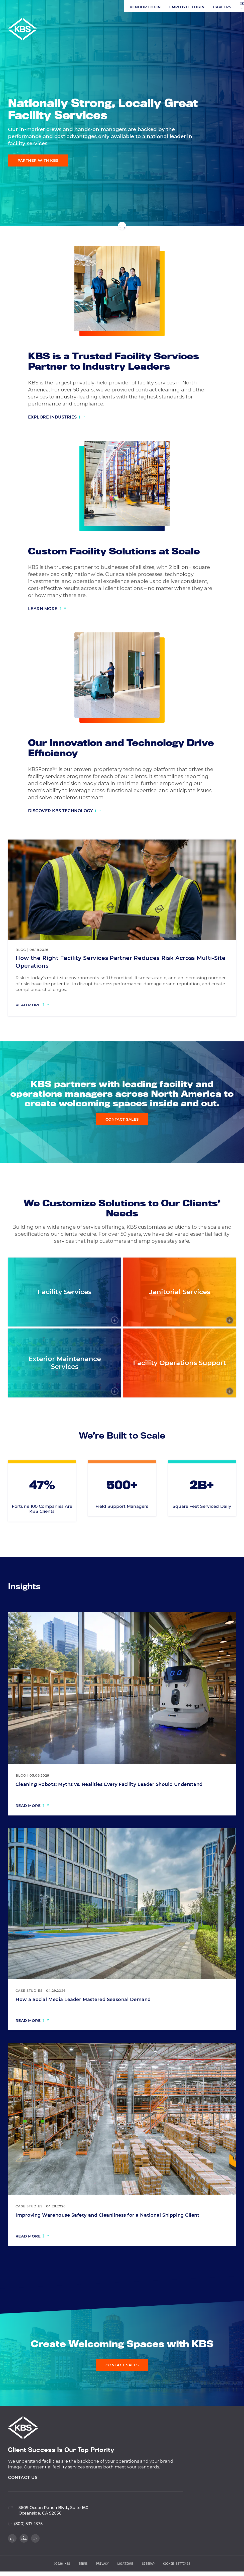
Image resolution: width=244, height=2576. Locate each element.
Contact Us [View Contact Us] (23, 2502)
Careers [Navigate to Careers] (98, 7)
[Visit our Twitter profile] (231, 213)
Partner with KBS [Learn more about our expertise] (38, 160)
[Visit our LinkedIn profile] (231, 192)
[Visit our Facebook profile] (231, 203)
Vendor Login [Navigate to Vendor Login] (21, 7)
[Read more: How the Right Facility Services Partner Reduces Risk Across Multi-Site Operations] (32, 1005)
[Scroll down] (122, 226)
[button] (118, 7)
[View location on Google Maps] (48, 2532)
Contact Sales (122, 1143)
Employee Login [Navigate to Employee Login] (63, 7)
